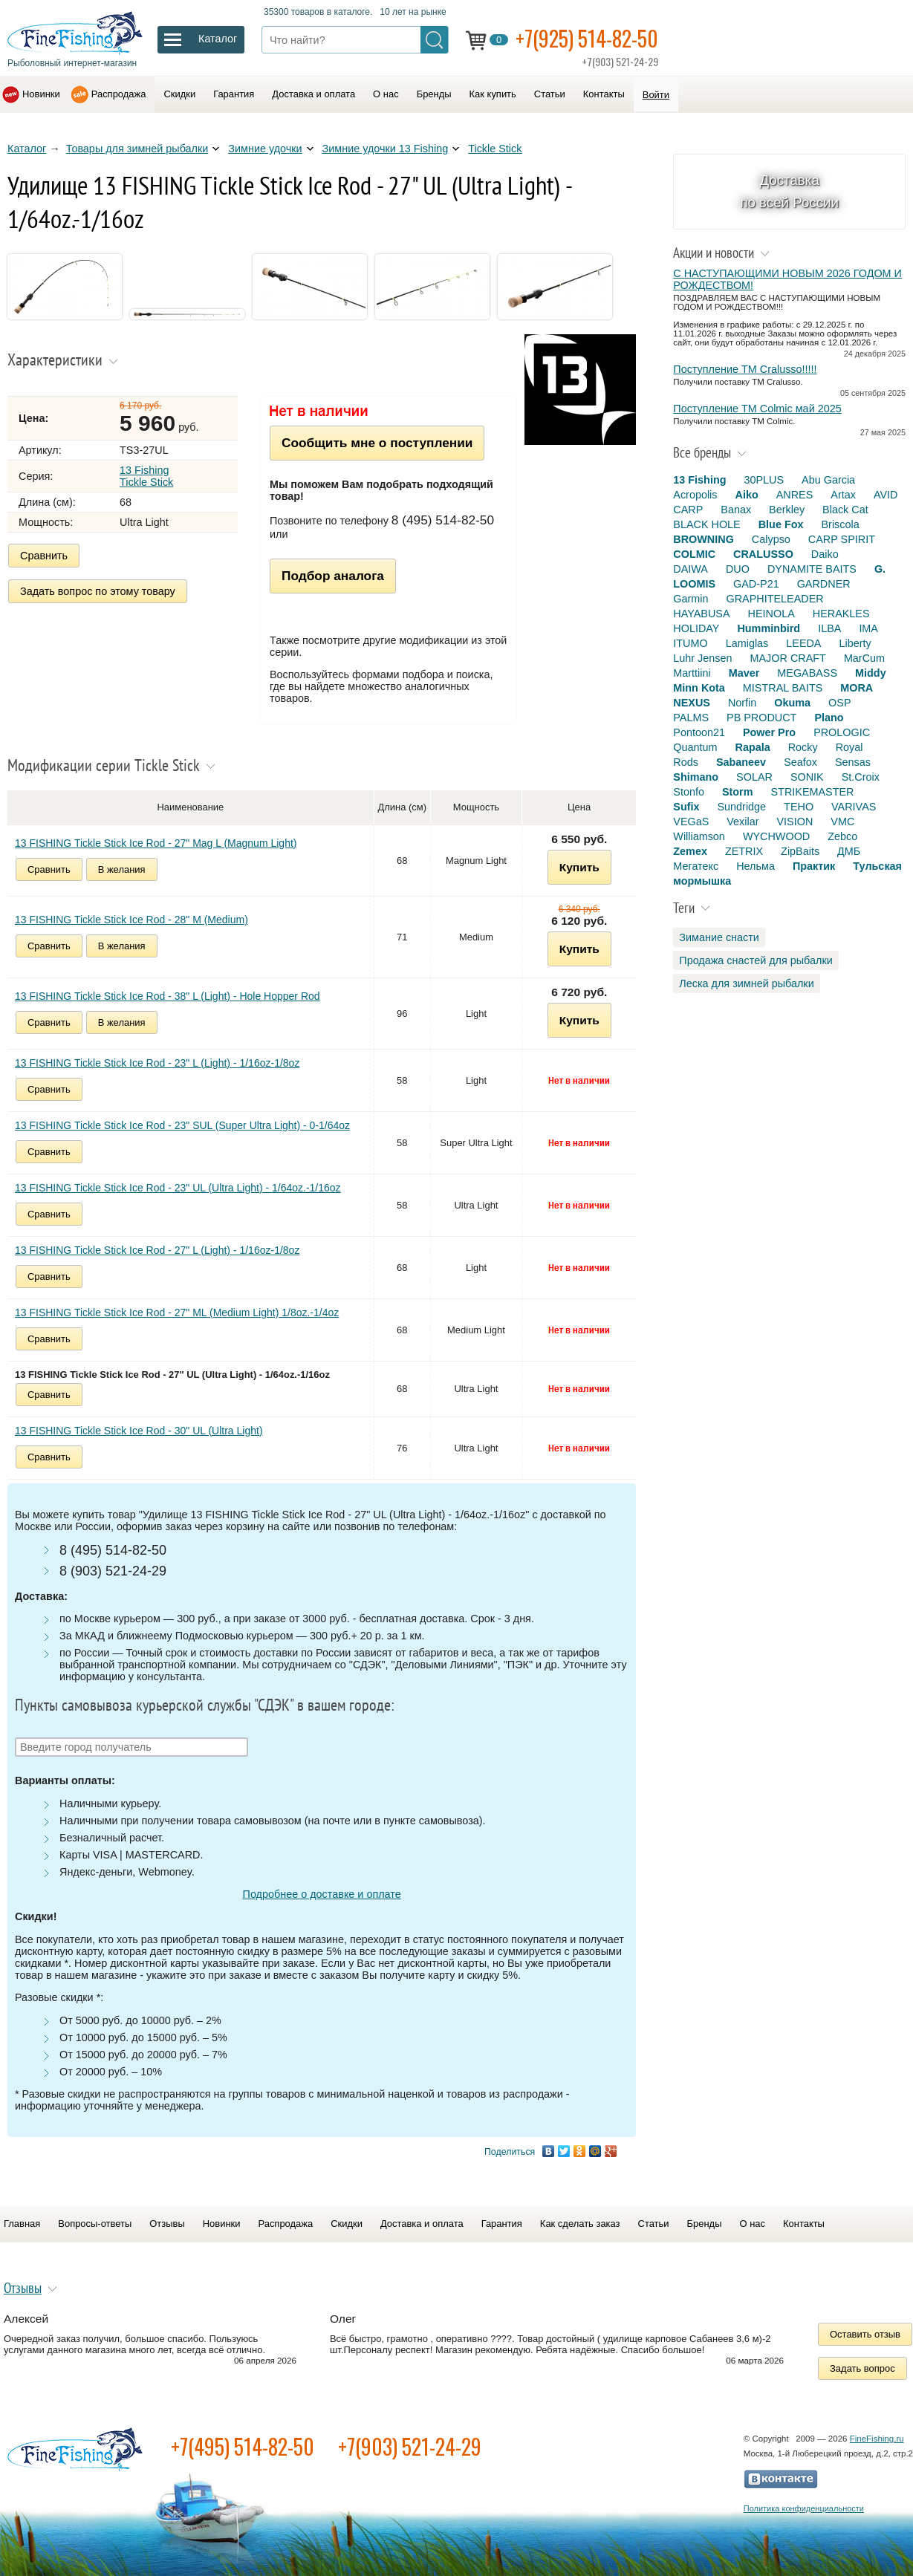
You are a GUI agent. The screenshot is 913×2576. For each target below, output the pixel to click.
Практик (814, 866)
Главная (22, 2223)
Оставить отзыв (865, 2334)
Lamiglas (747, 643)
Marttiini (691, 673)
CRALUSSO (763, 554)
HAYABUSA (701, 613)
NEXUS (691, 703)
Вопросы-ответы (94, 2223)
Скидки (179, 94)
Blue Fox (781, 524)
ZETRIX (744, 851)
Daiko (825, 554)
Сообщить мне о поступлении (377, 442)
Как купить (493, 94)
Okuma (792, 703)
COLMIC (694, 554)
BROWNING (703, 539)
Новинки (41, 94)
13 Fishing (699, 480)
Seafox (800, 762)
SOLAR (754, 777)
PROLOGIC (841, 732)
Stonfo (688, 792)
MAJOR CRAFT (788, 658)
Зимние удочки (265, 149)
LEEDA (803, 643)
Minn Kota (699, 688)
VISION (795, 821)
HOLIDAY (696, 628)
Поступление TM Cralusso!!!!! (744, 369)
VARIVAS (853, 807)
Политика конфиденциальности (804, 2508)
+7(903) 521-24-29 (409, 2446)
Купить (579, 867)
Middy (870, 673)
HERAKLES (841, 613)
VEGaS (691, 821)
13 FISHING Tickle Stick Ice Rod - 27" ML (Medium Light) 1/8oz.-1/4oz (177, 1312)
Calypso (771, 539)
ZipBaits (800, 851)
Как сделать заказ (580, 2223)
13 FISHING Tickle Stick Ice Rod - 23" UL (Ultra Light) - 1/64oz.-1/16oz (178, 1188)
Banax (736, 509)
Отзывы (166, 2223)
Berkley (787, 509)
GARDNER (824, 584)
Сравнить (44, 556)
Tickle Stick (495, 149)
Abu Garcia (828, 480)
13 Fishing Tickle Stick (146, 476)
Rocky (803, 747)
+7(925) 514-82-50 (587, 38)
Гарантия (233, 94)
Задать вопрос (862, 2368)
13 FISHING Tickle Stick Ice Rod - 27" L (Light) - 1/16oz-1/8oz (157, 1250)
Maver (744, 673)
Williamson (699, 836)
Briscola (840, 524)
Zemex (690, 851)
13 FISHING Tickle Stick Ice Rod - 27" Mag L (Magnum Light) (155, 843)
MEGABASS (807, 673)
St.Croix (861, 777)
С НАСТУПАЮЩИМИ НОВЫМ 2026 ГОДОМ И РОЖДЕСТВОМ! (787, 279)
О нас (386, 94)
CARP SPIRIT (841, 539)
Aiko (746, 495)
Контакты (604, 94)
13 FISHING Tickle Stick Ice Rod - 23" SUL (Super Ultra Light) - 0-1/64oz (182, 1125)
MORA (856, 688)
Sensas (853, 762)
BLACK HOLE (706, 524)
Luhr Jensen (702, 658)
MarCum (864, 658)
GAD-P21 (756, 584)
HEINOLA (771, 613)
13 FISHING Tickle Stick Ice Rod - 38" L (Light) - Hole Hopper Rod (167, 996)
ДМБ (848, 851)
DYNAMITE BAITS (812, 569)
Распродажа (118, 94)
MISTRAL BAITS (782, 688)
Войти (656, 94)
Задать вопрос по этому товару (97, 591)
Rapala (752, 747)
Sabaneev (741, 762)
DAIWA (690, 569)
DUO (738, 569)
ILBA (829, 628)
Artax (843, 495)
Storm (737, 792)
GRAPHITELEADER (775, 599)
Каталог (26, 149)
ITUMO (690, 643)
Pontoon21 (699, 732)
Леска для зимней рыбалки (746, 983)
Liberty (855, 643)
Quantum (695, 747)
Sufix (686, 807)
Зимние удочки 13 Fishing (385, 149)
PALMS (691, 717)
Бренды (434, 94)
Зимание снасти (719, 937)
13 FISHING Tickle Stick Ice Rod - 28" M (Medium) (131, 920)
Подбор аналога (333, 575)
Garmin (690, 599)
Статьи (549, 94)
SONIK (807, 777)
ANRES (794, 495)
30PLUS (764, 480)
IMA (868, 628)
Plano (828, 717)
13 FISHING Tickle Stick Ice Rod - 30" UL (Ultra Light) (139, 1431)
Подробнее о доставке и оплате (322, 1894)
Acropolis (695, 495)
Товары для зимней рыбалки (137, 149)
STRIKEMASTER (812, 792)
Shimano (695, 777)
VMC (842, 821)
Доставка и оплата (313, 94)
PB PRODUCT (761, 717)
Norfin (742, 703)
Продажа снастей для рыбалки (755, 960)
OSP (839, 703)
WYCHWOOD (776, 836)
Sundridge (742, 807)
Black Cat (845, 509)
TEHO (798, 807)
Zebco (842, 836)
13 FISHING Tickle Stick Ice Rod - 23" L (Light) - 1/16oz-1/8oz (157, 1063)
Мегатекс (695, 866)
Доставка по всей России (789, 191)
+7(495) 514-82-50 (242, 2446)
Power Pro (769, 732)
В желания (122, 869)
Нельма (755, 866)
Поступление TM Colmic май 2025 (757, 408)
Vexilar (742, 821)
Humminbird (768, 628)
